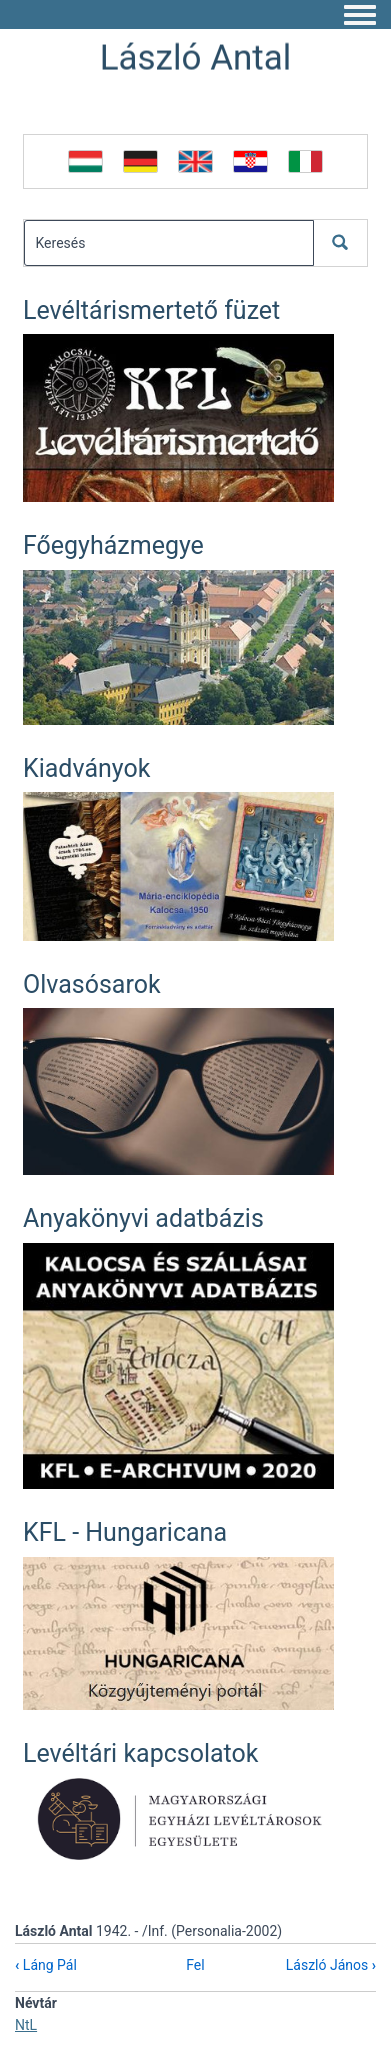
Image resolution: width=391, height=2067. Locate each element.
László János (331, 1965)
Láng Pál (46, 1965)
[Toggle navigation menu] (360, 16)
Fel (195, 1965)
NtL (26, 2025)
